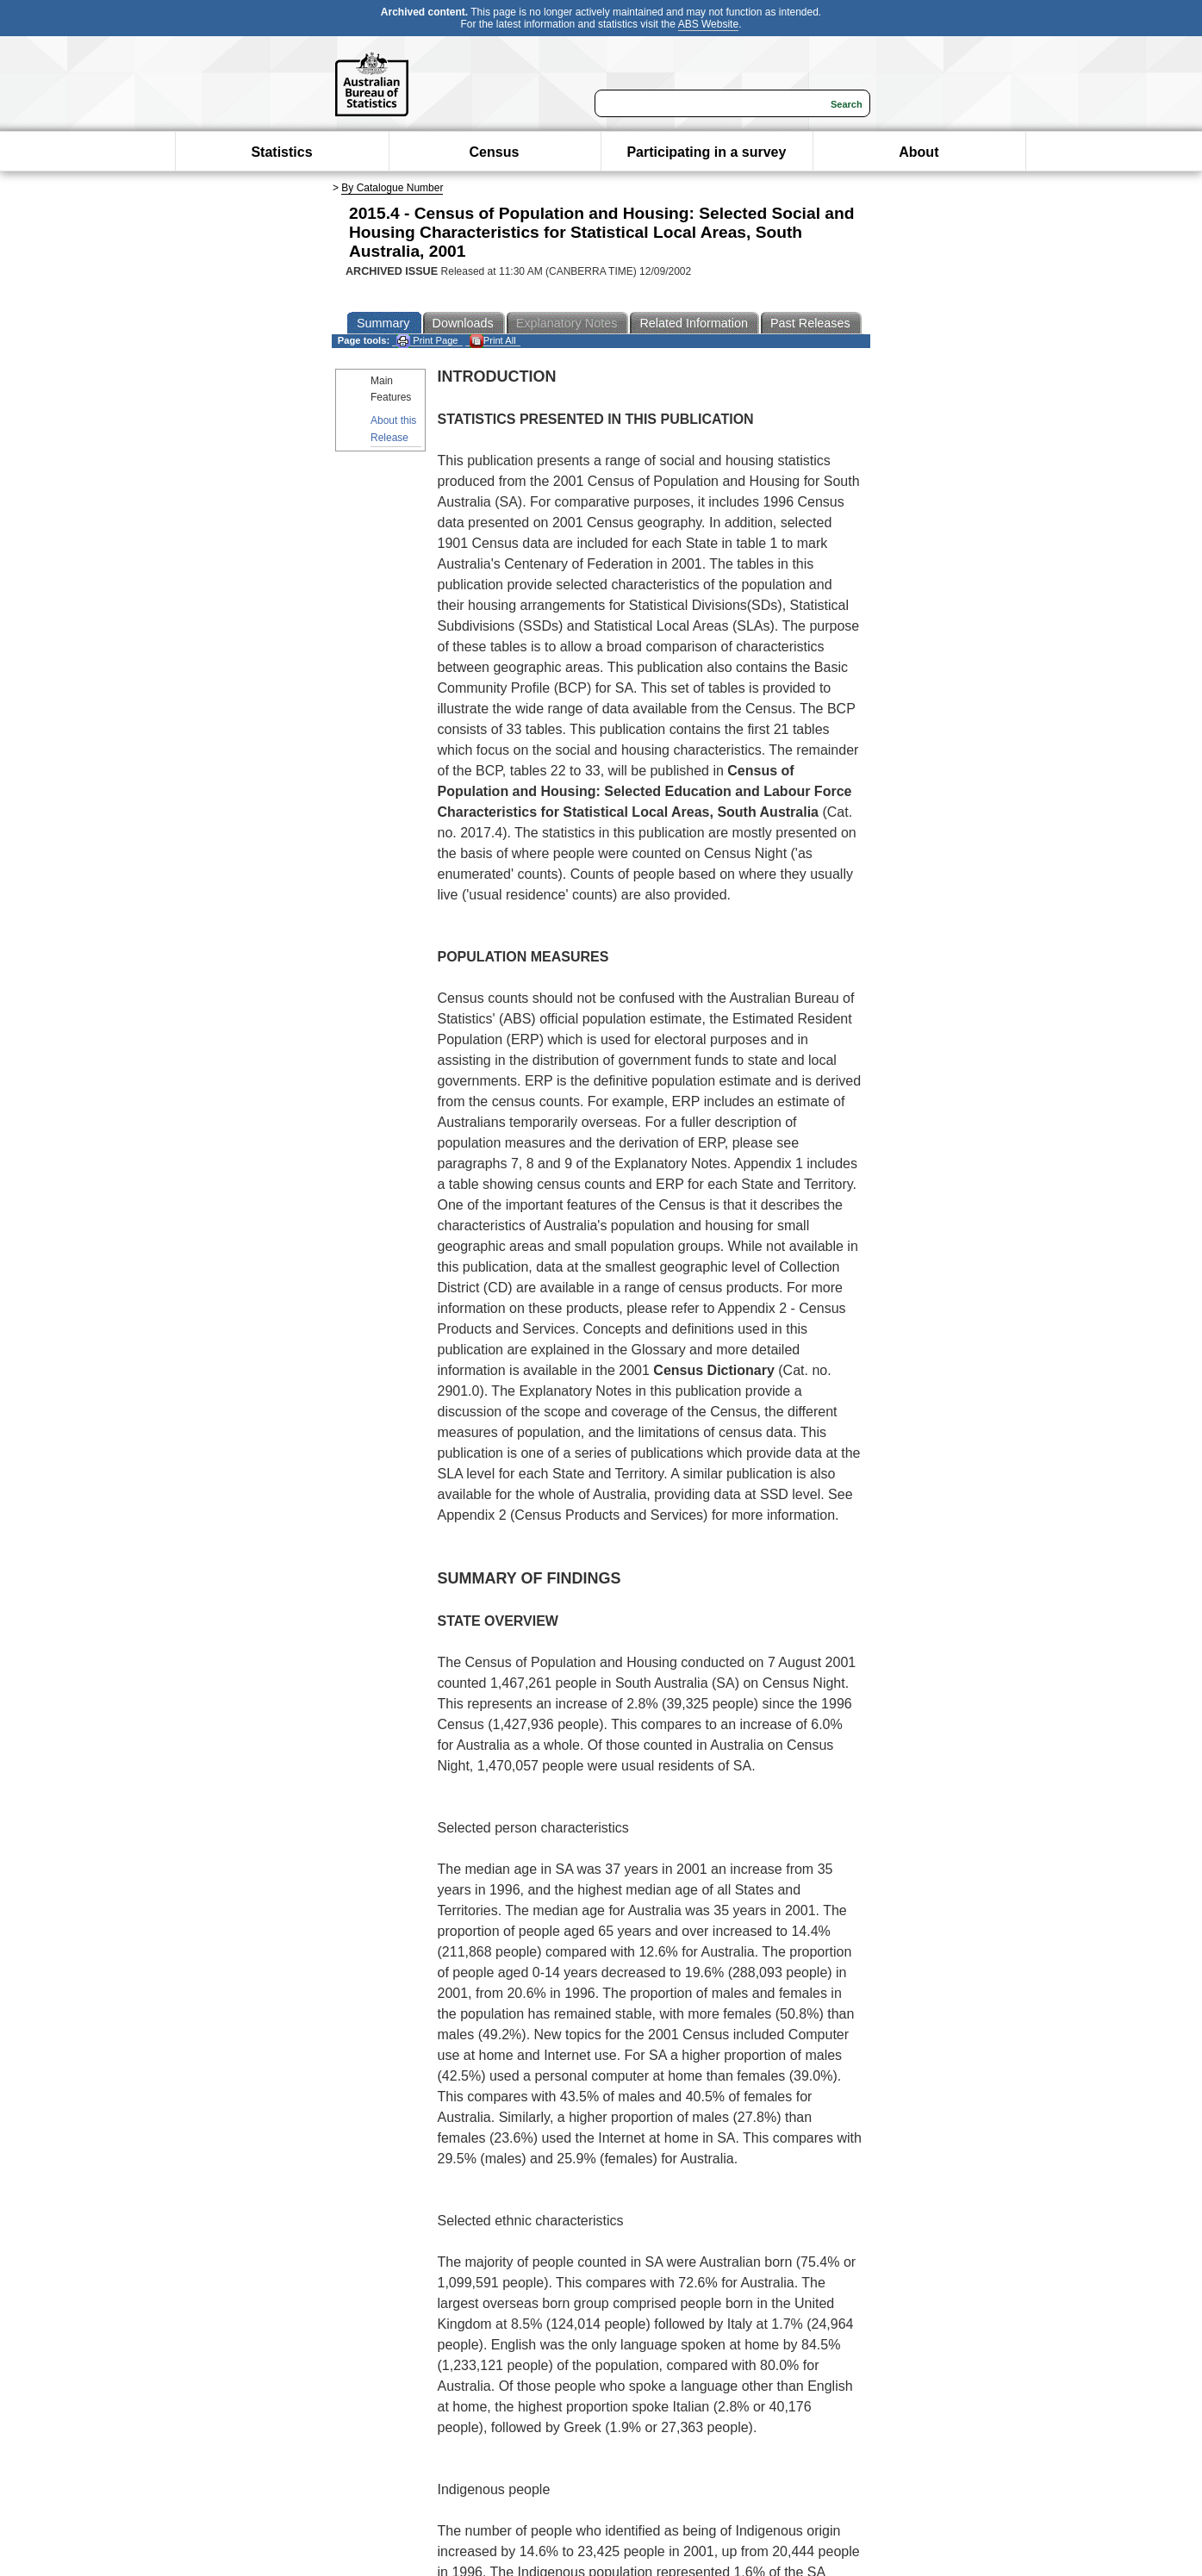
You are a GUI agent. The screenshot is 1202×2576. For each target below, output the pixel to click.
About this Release (393, 428)
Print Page (427, 340)
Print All (493, 340)
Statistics (281, 152)
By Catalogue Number (392, 188)
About (918, 152)
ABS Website (708, 24)
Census (495, 152)
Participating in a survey (706, 152)
